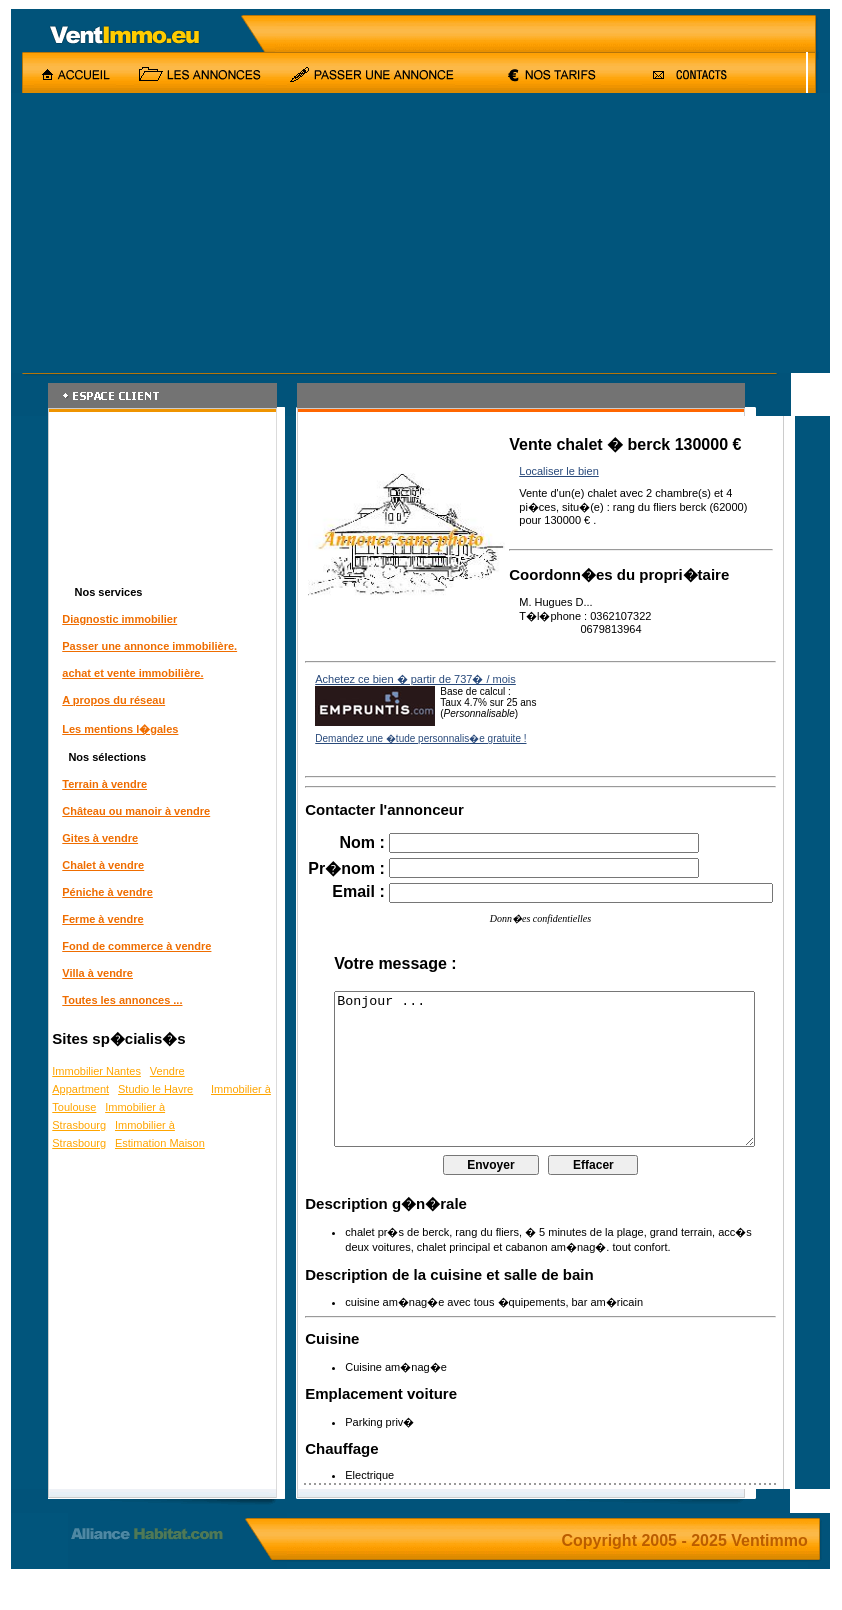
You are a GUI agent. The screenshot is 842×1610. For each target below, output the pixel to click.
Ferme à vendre (99, 919)
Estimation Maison (157, 1143)
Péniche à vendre (104, 892)
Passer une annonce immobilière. (146, 646)
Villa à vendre (94, 973)
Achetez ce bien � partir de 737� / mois (412, 682)
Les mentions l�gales (117, 729)
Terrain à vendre (101, 784)
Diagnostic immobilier (116, 619)
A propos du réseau (110, 700)
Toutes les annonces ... (119, 1000)
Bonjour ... (548, 1087)
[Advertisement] (340, 233)
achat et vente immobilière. (129, 673)
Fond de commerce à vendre (133, 946)
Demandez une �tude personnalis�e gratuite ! (417, 741)
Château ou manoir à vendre (133, 811)
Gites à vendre (97, 838)
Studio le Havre (152, 1089)
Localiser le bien (556, 471)
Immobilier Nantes (93, 1071)
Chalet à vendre (100, 865)
